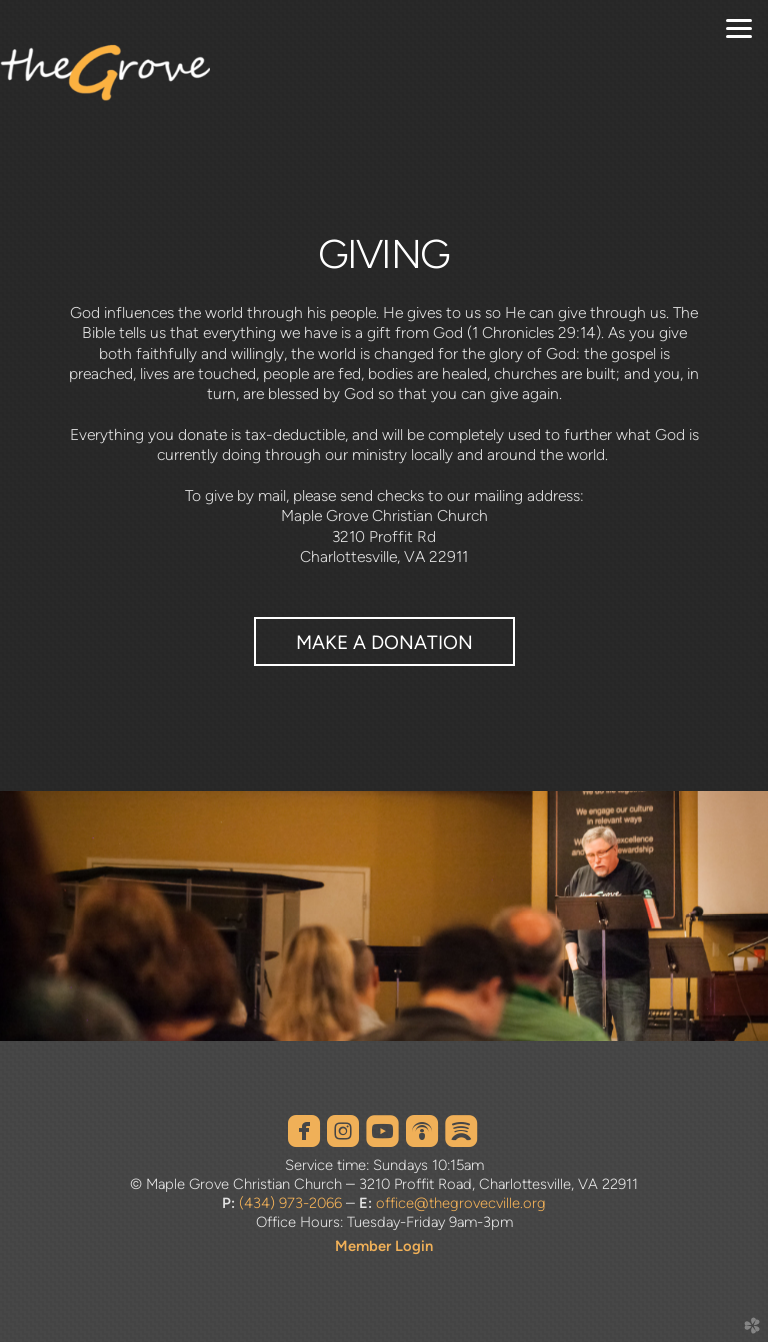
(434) (257, 1203)
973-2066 (308, 1203)
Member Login (384, 1246)
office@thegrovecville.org (461, 1203)
